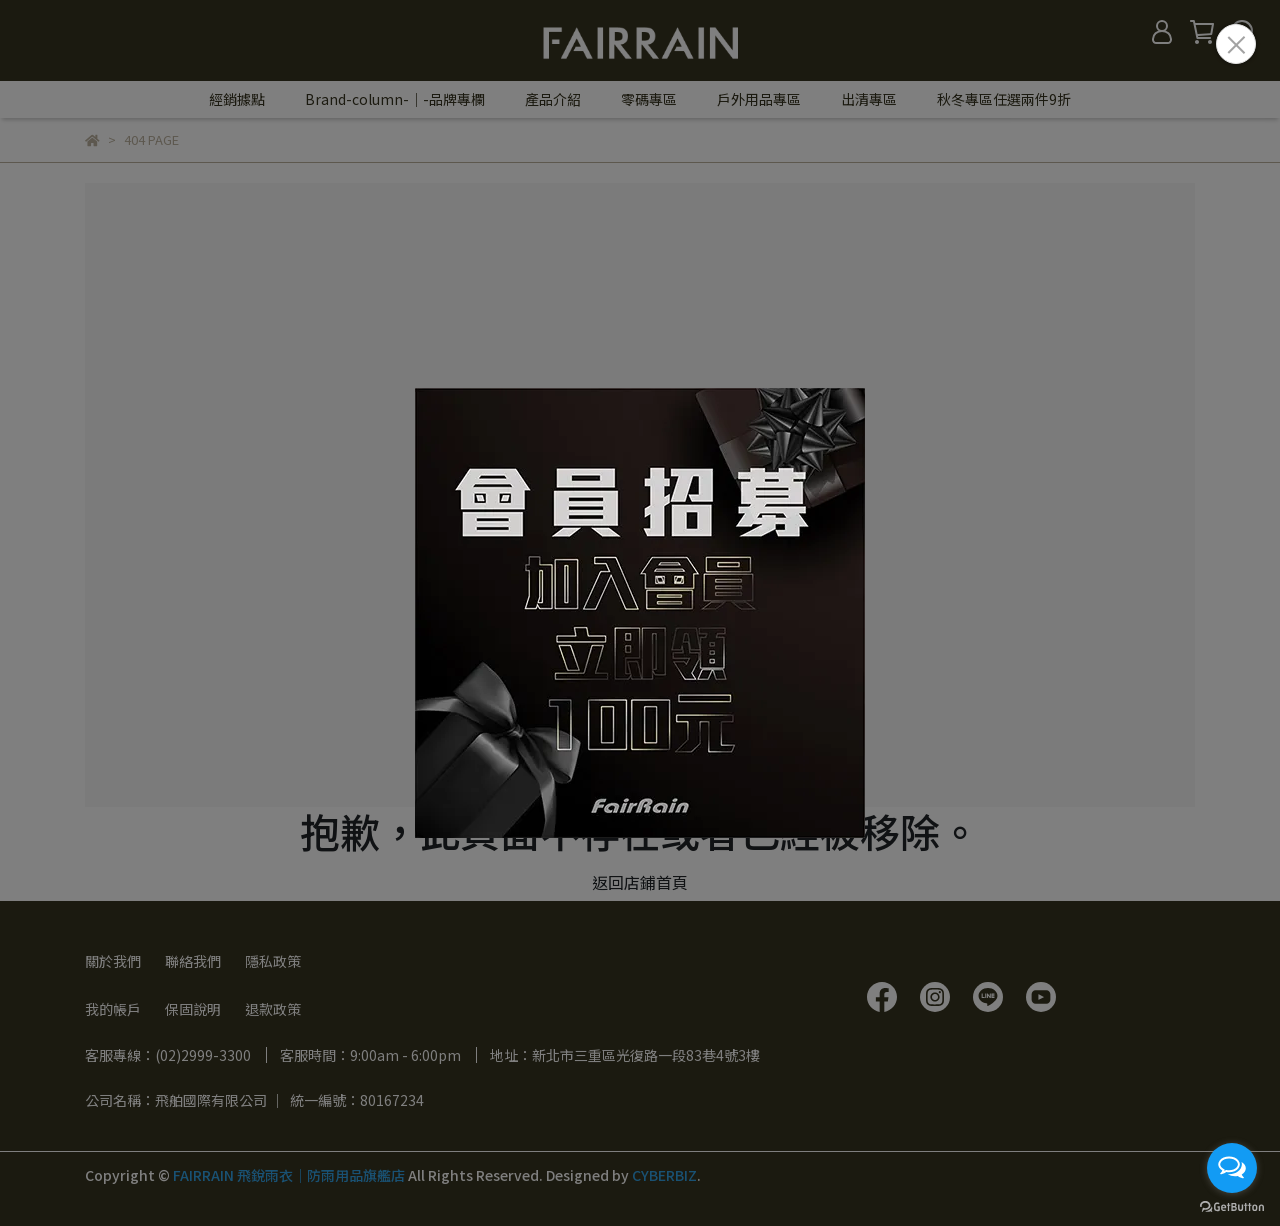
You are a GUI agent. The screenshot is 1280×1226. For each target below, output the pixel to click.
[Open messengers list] (1232, 1168)
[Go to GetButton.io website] (1232, 1206)
